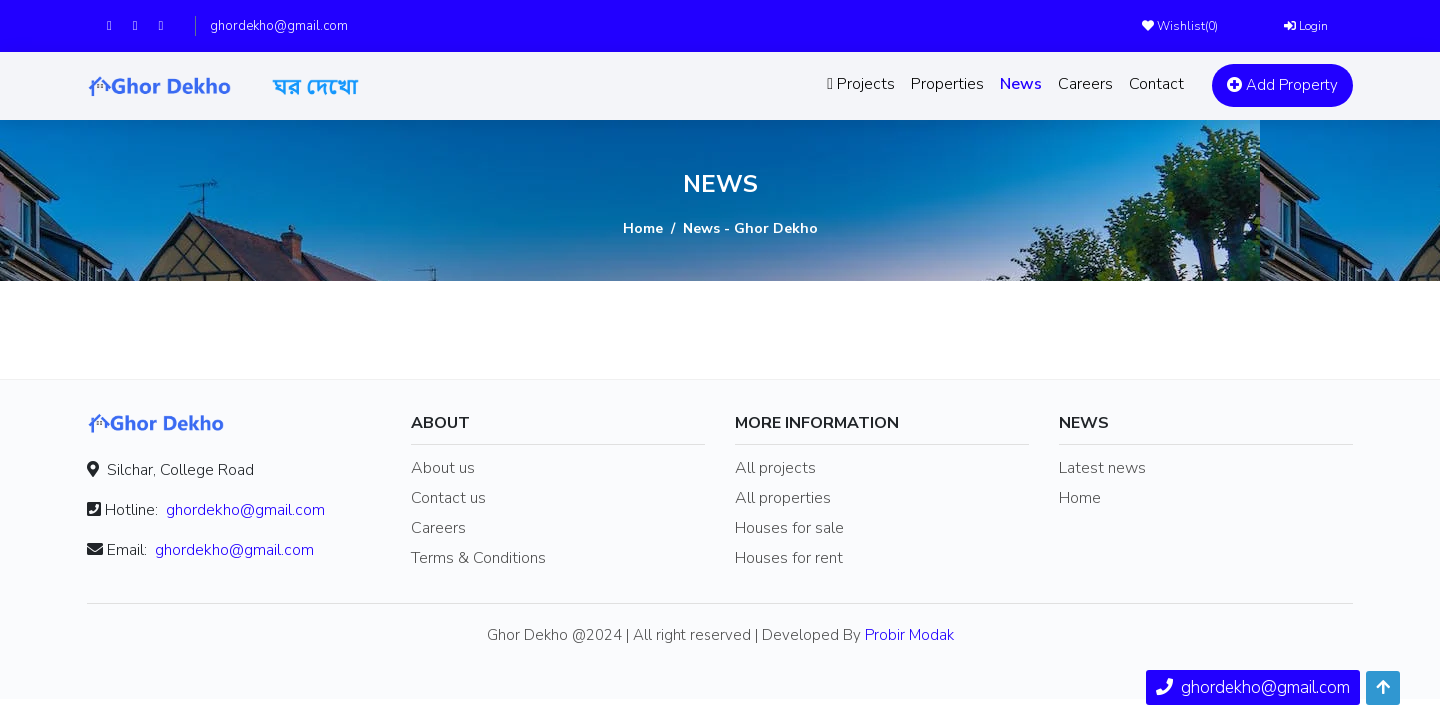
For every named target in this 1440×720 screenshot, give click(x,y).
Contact (1156, 84)
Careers (1085, 84)
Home (643, 228)
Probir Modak (909, 635)
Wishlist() (1180, 26)
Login (1306, 26)
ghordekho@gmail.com (279, 26)
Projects (861, 84)
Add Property (1282, 85)
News (1021, 84)
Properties (947, 84)
